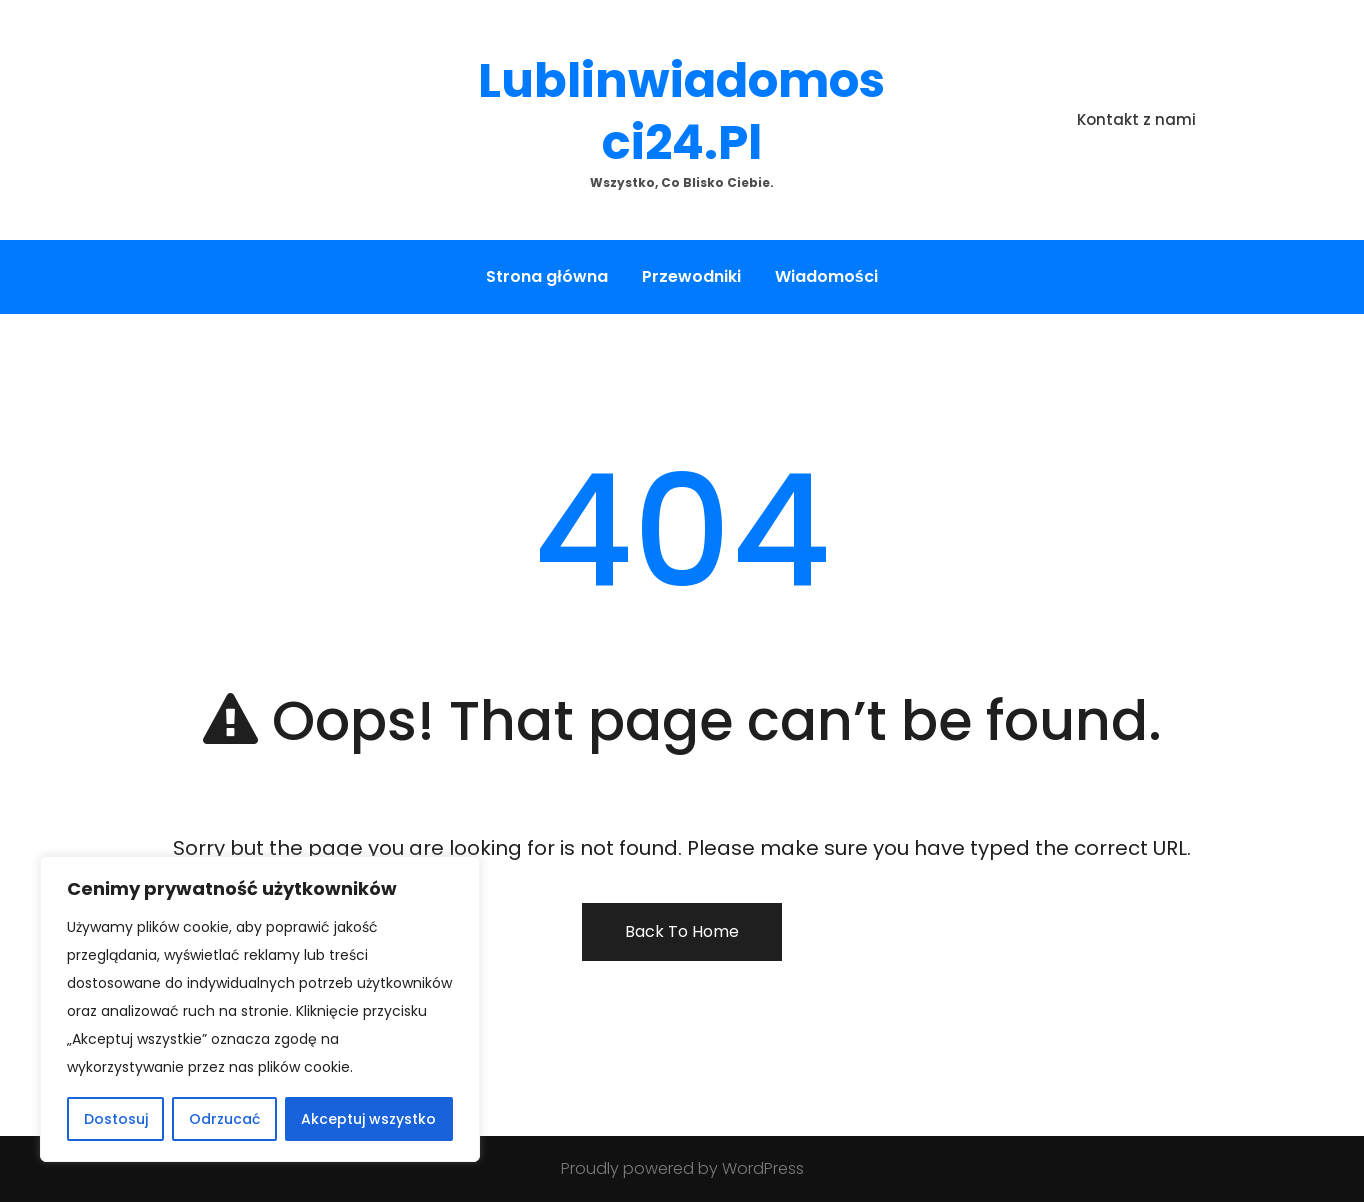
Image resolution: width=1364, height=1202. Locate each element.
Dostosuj (116, 1119)
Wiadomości (826, 276)
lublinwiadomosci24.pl (681, 111)
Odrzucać (224, 1119)
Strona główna (546, 276)
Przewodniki (691, 276)
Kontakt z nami (1136, 119)
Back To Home (682, 931)
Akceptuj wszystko (368, 1119)
